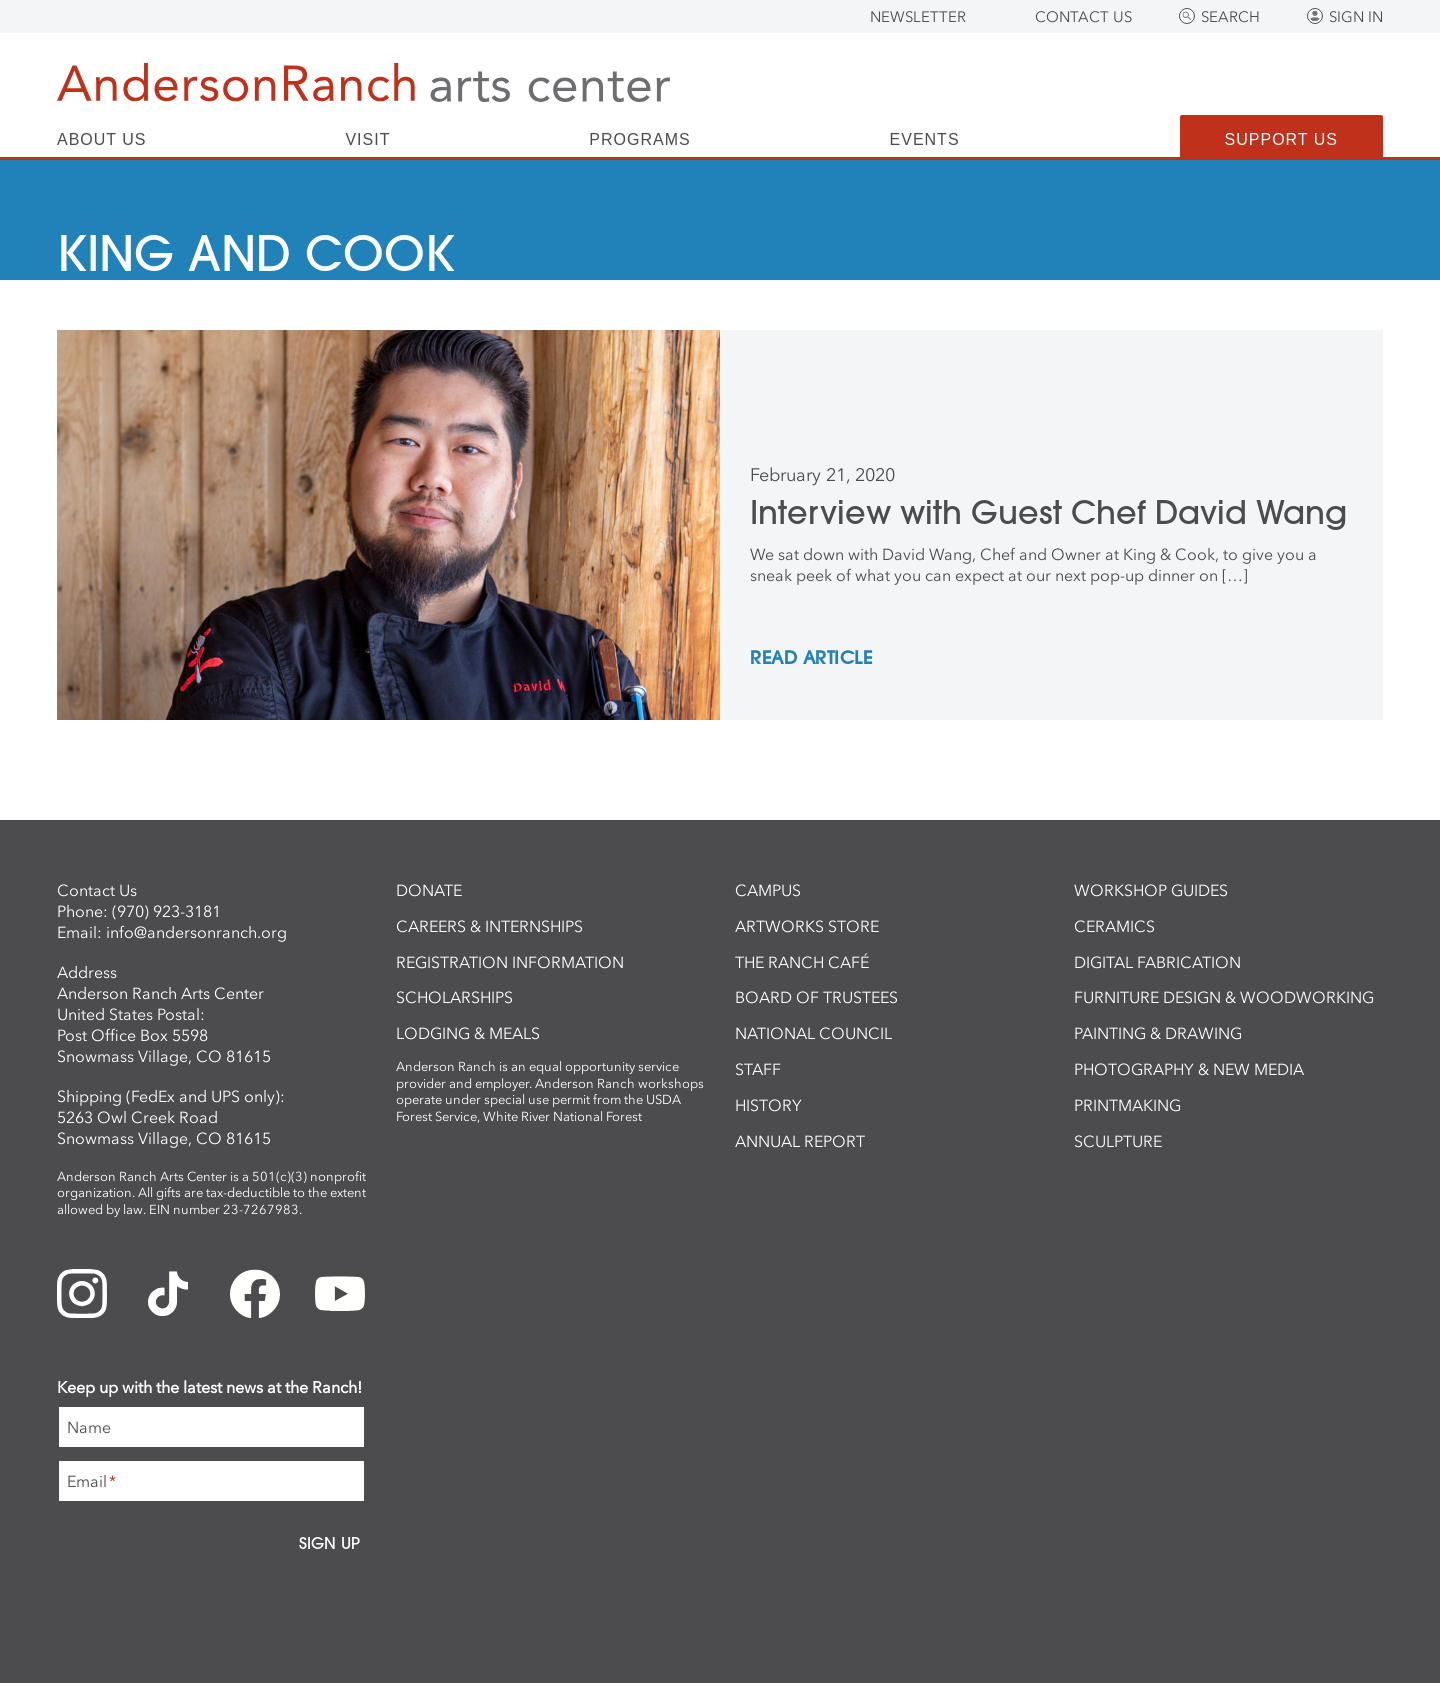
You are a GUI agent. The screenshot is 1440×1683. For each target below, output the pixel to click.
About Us (102, 140)
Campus (768, 890)
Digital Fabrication (1157, 962)
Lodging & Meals (468, 1033)
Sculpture (1118, 1141)
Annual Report (800, 1141)
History (768, 1105)
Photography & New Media (1189, 1069)
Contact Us (1083, 17)
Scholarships (454, 997)
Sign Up (329, 1543)
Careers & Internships (489, 926)
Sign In (1356, 17)
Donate (429, 890)
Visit (367, 140)
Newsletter (918, 17)
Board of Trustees (816, 997)
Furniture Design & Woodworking (1224, 997)
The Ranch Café (802, 962)
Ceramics (1114, 926)
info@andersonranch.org (196, 932)
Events (925, 140)
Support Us (1281, 139)
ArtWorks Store (807, 926)
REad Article (811, 659)
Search (1230, 17)
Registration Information (510, 962)
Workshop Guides (1151, 890)
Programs (639, 140)
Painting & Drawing (1158, 1033)
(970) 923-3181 (166, 911)
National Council (813, 1033)
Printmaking (1127, 1105)
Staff (758, 1069)
